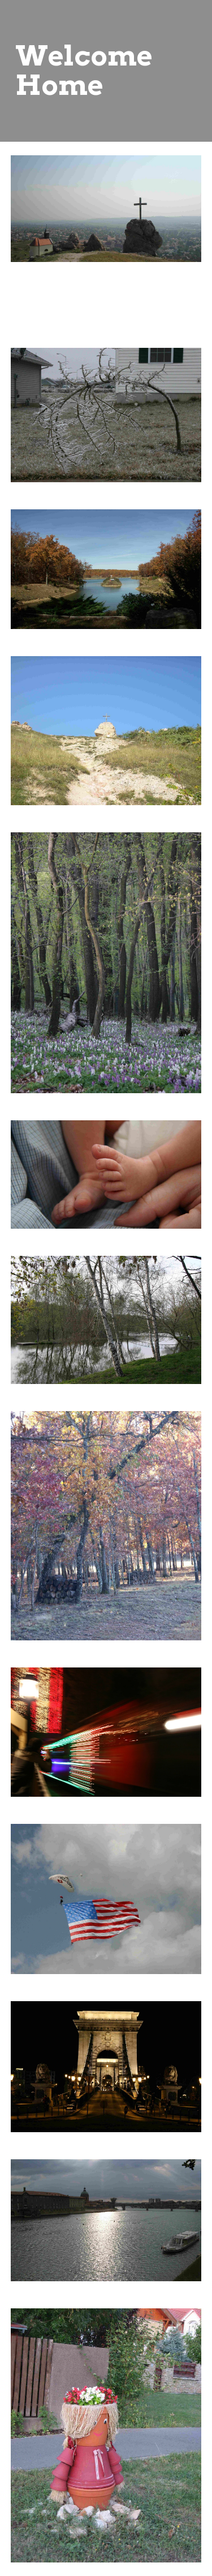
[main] (106, 70)
